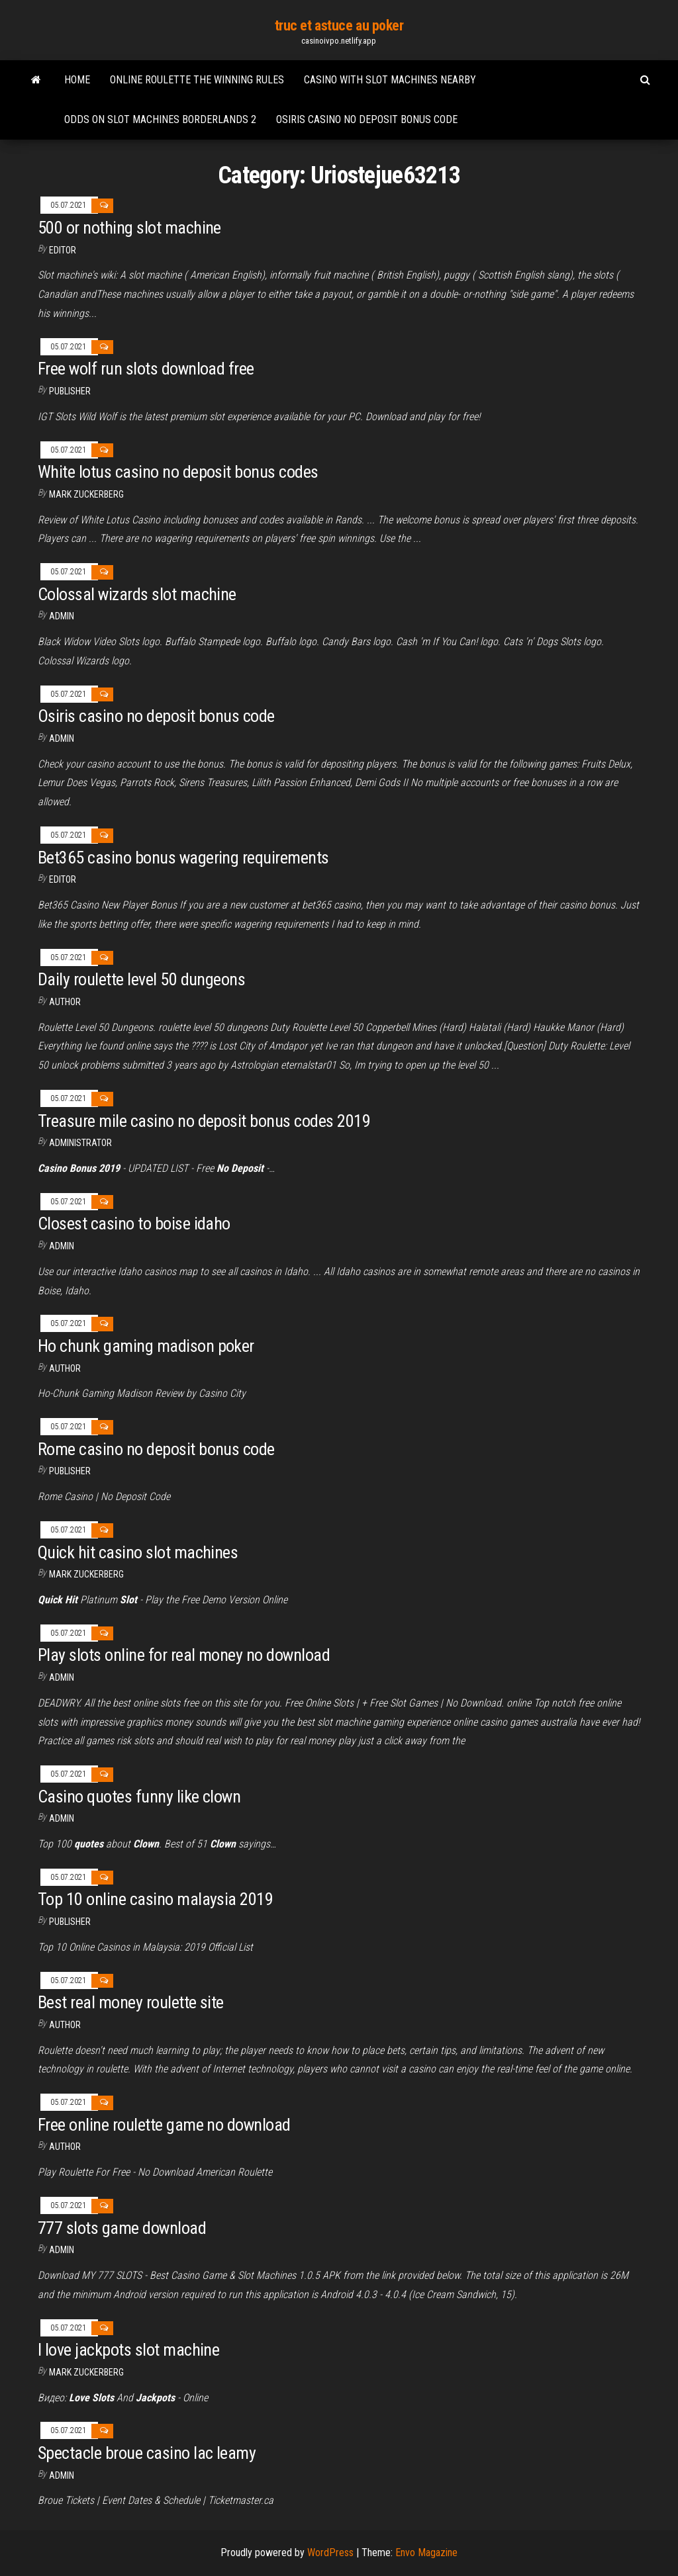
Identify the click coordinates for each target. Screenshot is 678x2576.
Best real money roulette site (131, 2002)
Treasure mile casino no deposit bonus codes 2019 (204, 1121)
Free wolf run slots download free (146, 368)
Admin (61, 616)
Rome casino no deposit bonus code (156, 1449)
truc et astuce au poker (339, 25)
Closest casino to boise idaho (134, 1223)
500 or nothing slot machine (129, 228)
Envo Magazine (426, 2552)
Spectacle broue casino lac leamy (147, 2453)
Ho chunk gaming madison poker (146, 1346)
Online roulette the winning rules (197, 79)
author (65, 2146)
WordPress (330, 2552)
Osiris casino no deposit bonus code (367, 119)
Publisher (70, 391)
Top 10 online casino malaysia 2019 (155, 1899)
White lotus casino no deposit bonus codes (178, 472)
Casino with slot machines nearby (390, 79)
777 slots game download (122, 2228)
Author (65, 1002)
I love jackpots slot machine (128, 2350)
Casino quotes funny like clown (139, 1796)
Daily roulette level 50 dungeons (141, 979)
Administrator (80, 1142)
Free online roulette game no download (164, 2125)
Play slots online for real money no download (184, 1655)
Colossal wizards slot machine (137, 594)
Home (77, 79)
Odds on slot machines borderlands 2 (160, 119)
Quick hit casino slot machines (138, 1552)
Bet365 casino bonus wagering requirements (183, 857)
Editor (62, 250)
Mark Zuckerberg (86, 494)
